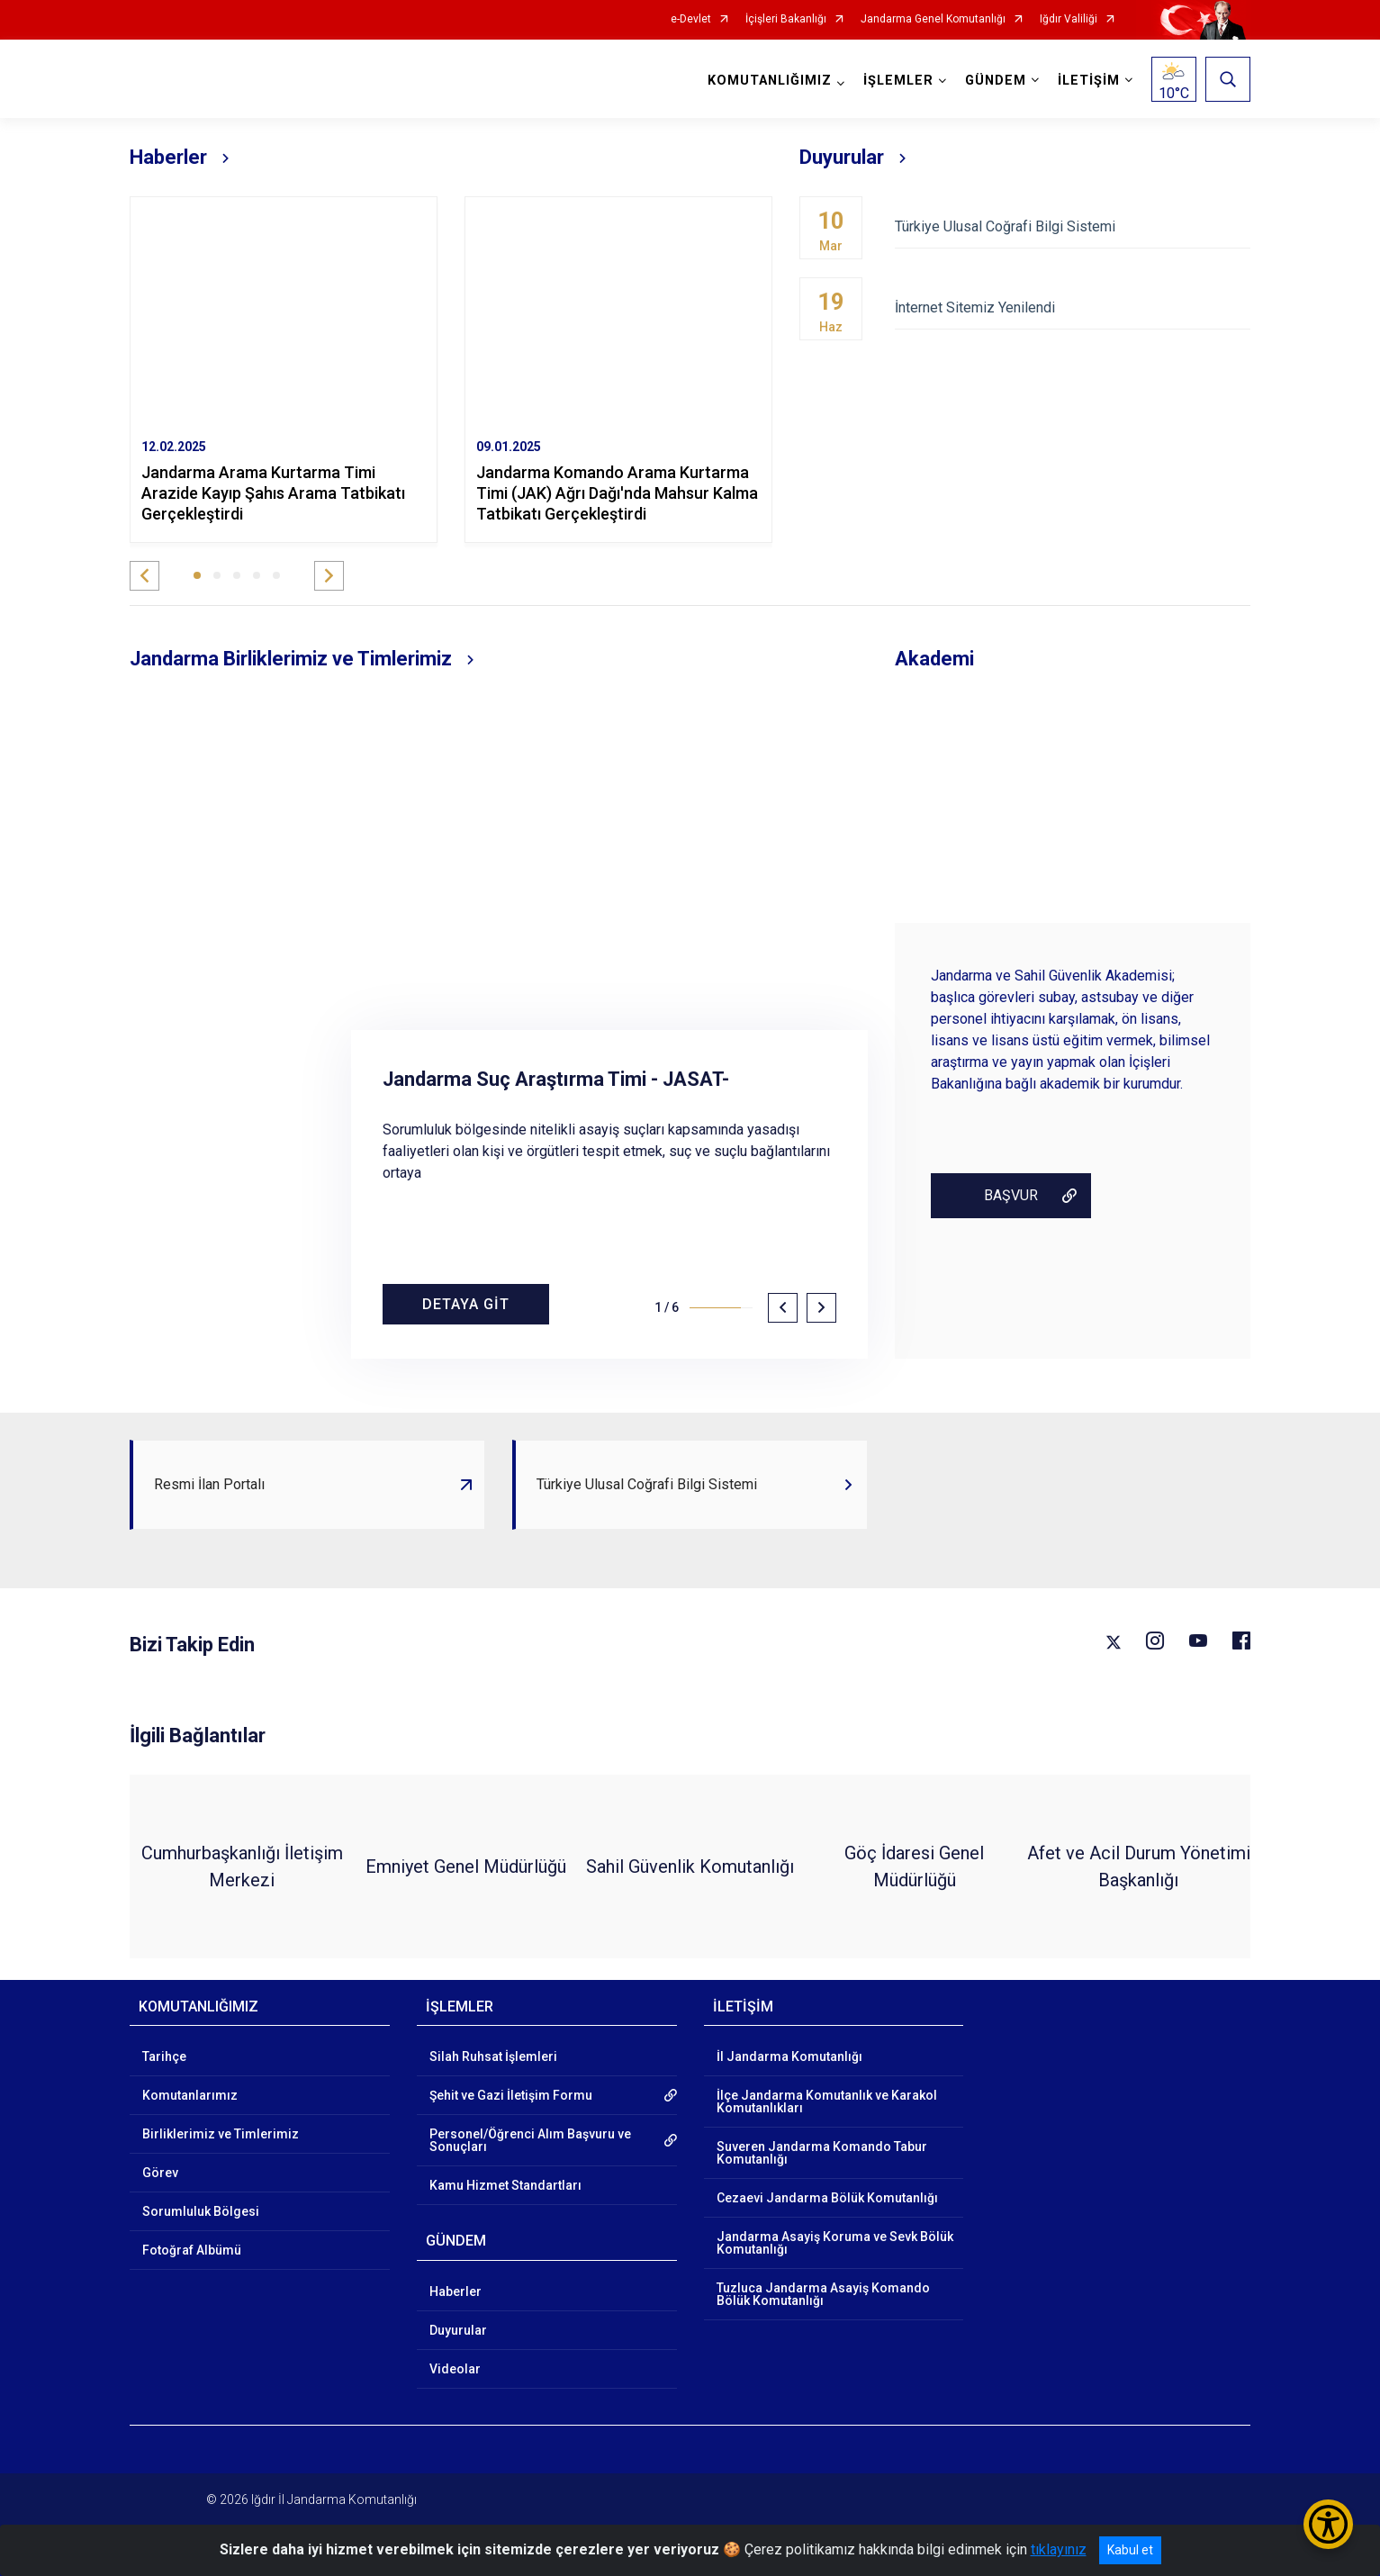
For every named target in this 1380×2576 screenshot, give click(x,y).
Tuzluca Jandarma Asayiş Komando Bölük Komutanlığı (823, 2294)
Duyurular (458, 2330)
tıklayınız (1059, 2549)
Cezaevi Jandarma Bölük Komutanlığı (827, 2198)
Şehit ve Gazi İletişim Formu (510, 2095)
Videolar (455, 2369)
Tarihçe (164, 2056)
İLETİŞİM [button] (1089, 80)
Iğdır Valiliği (1068, 19)
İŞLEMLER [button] (898, 80)
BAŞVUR (1011, 1195)
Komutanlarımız (190, 2095)
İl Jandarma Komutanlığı (789, 2056)
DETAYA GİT (466, 1304)
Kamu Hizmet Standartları (505, 2185)
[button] (144, 576)
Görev (160, 2172)
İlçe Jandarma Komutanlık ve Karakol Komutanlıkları (827, 2101)
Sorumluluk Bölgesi (200, 2211)
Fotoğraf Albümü (191, 2250)
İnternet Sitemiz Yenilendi (1072, 307)
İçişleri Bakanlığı (785, 19)
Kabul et (1130, 2550)
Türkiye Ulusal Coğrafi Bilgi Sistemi (1072, 226)
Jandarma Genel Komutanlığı (933, 19)
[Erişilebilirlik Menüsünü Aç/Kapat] (1328, 2524)
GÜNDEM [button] (995, 80)
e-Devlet (691, 19)
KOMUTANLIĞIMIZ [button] (770, 80)
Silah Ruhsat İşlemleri (493, 2056)
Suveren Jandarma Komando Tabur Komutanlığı (822, 2152)
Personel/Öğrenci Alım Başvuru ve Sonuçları (530, 2140)
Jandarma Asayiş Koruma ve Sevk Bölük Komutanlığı (835, 2242)
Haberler (455, 2291)
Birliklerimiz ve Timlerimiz (220, 2134)
